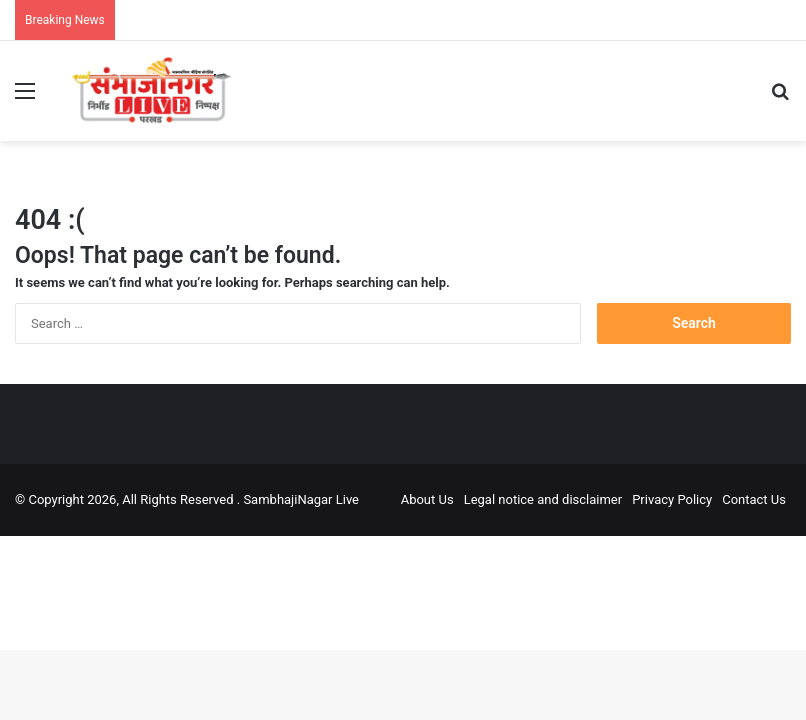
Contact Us (754, 499)
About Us (427, 499)
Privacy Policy (672, 499)
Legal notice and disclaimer (543, 499)
